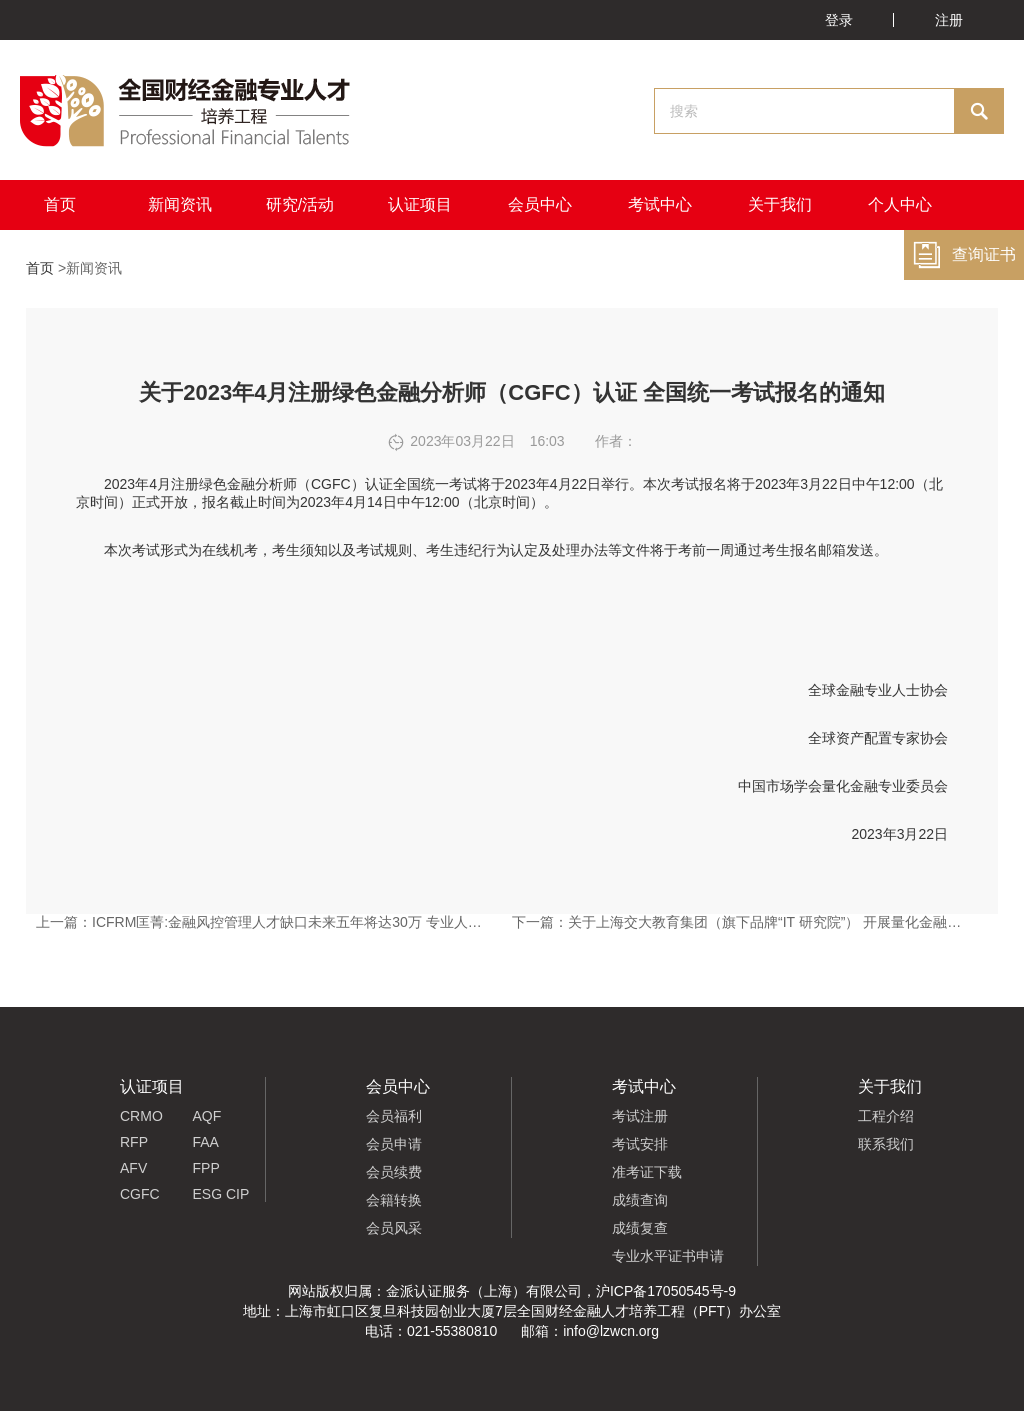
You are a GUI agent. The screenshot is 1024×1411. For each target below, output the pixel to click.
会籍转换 (394, 1200)
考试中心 (660, 204)
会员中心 (540, 204)
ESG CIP (221, 1194)
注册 (949, 20)
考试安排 (640, 1144)
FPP (206, 1168)
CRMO (141, 1116)
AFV (133, 1168)
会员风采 (394, 1228)
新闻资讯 (180, 204)
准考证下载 (647, 1172)
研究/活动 (300, 204)
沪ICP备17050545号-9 (666, 1291)
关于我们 (780, 204)
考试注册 (640, 1116)
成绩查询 (640, 1200)
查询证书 (964, 255)
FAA (206, 1142)
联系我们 (886, 1144)
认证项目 (420, 204)
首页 (60, 204)
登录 (839, 20)
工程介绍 (886, 1116)
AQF (207, 1116)
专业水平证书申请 (668, 1256)
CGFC (140, 1194)
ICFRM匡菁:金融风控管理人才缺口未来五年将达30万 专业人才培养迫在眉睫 (329, 922)
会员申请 (394, 1144)
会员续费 (394, 1172)
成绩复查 (640, 1228)
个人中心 (900, 204)
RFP (134, 1142)
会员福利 (394, 1116)
